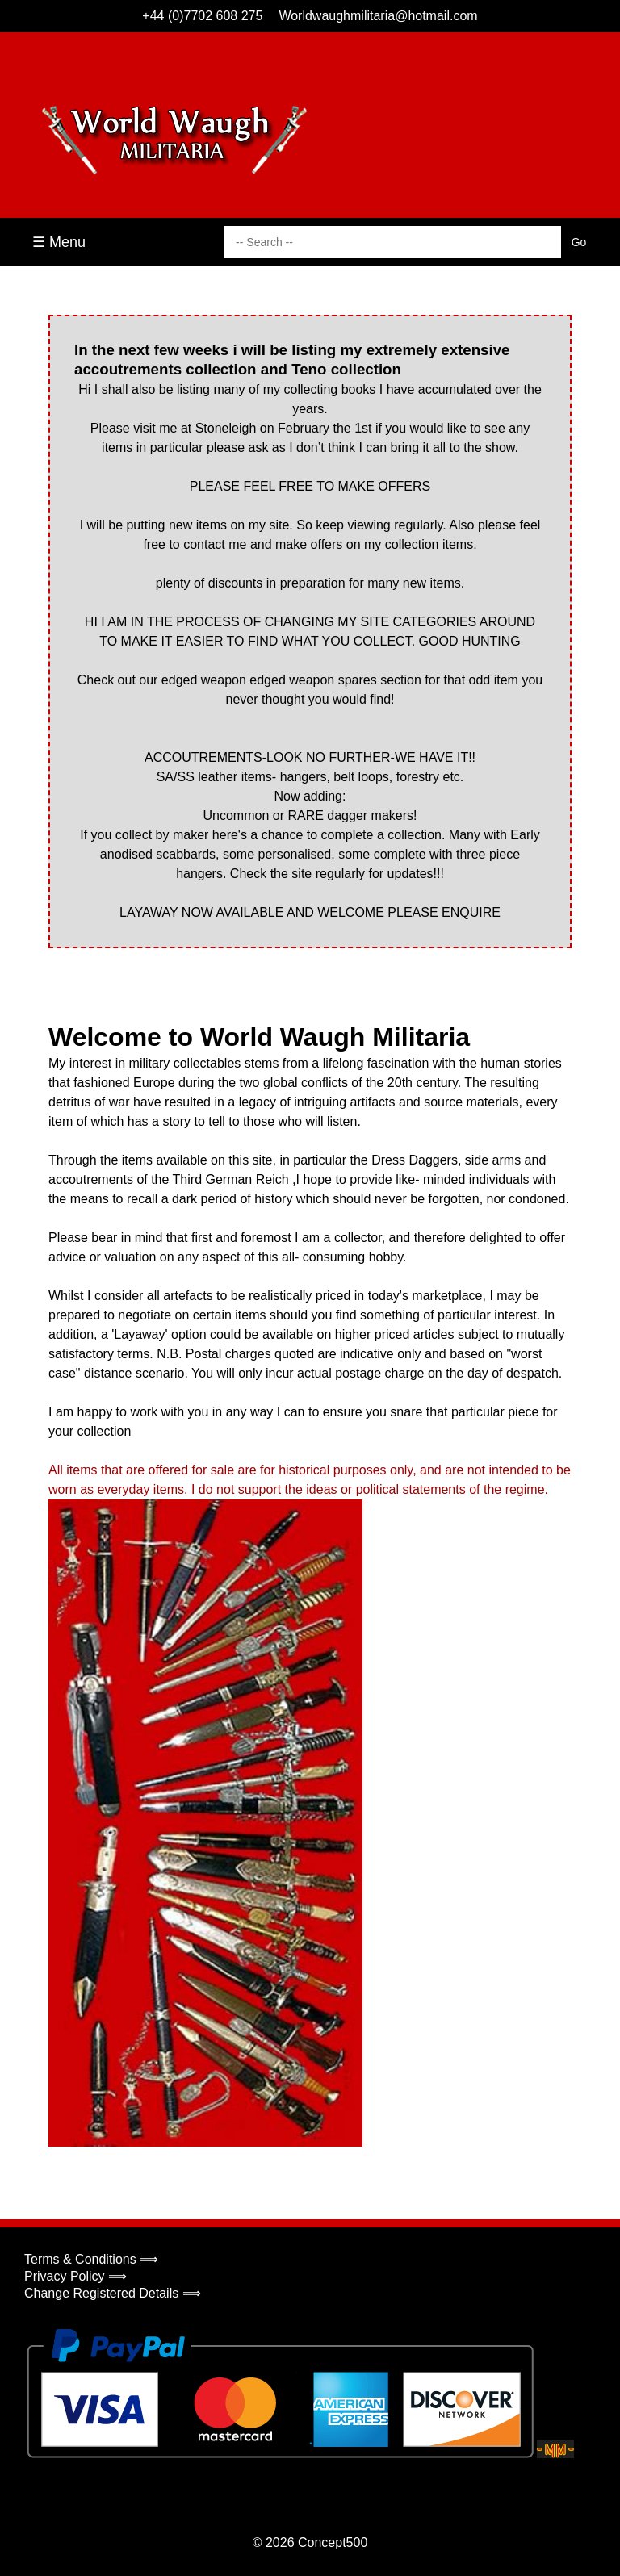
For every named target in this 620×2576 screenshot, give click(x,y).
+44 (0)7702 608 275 (202, 16)
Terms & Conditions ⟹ (91, 2259)
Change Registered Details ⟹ (112, 2293)
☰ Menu (59, 242)
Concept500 (332, 2542)
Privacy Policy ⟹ (75, 2276)
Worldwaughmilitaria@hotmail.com (378, 16)
